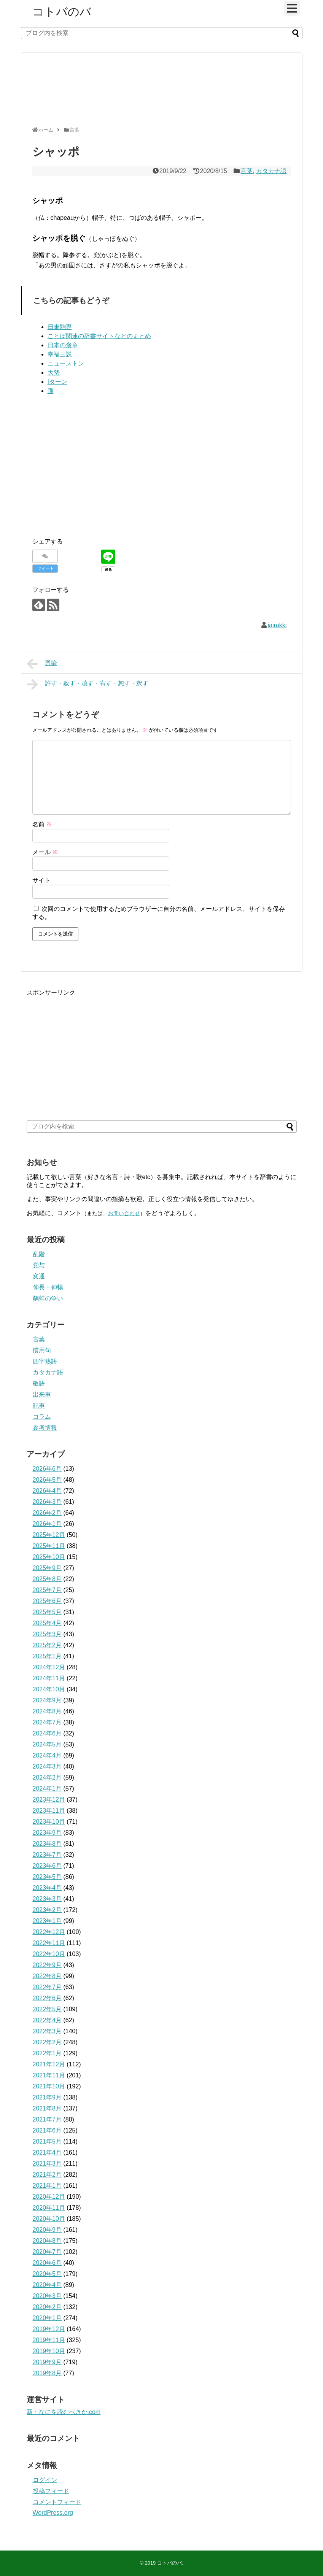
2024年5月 (47, 1744)
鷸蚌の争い (48, 1298)
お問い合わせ (124, 1213)
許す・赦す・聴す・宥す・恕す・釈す (88, 684)
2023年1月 (47, 1921)
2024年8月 (47, 1711)
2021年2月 (47, 2174)
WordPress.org (53, 2512)
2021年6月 (47, 2130)
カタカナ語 (271, 171)
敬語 (39, 1383)
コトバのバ (61, 11)
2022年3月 (47, 2031)
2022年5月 (47, 2009)
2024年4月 (47, 1755)
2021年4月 (47, 2152)
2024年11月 (49, 1678)
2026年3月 (47, 1502)
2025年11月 (49, 1546)
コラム (42, 1416)
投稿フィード (51, 2491)
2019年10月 (49, 2351)
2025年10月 (49, 1557)
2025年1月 (47, 1656)
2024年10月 (49, 1689)
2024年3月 (47, 1766)
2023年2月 (47, 1910)
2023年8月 (47, 1843)
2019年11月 (49, 2340)
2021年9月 (47, 2097)
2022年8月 (47, 1976)
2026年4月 (47, 1490)
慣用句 (42, 1350)
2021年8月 (47, 2108)
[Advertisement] (159, 93)
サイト (41, 880)
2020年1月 (47, 2318)
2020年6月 (47, 2263)
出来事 (42, 1394)
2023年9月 (47, 1832)
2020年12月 (49, 2196)
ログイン (45, 2480)
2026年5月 (47, 1479)
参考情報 (45, 1427)
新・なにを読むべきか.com (64, 2412)
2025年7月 (47, 1590)
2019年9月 (47, 2362)
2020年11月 (49, 2207)
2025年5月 (47, 1612)
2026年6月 (47, 1468)
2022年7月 (47, 1987)
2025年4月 (47, 1623)
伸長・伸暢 (48, 1287)
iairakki (277, 625)
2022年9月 (47, 1965)
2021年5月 (47, 2141)
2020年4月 (47, 2285)
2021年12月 (49, 2064)
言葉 (246, 171)
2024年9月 (47, 1700)
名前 (42, 824)
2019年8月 (47, 2373)
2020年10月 (49, 2218)
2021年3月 (47, 2163)
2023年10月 (49, 1821)
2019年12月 (49, 2329)
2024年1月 (47, 1788)
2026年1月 (47, 1524)
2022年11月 (49, 1943)
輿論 (42, 664)
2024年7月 (47, 1722)
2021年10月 (49, 2086)
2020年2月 (47, 2307)
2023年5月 (47, 1877)
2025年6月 (47, 1601)
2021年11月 (49, 2075)
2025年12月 (49, 1535)
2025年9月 (47, 1568)
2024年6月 (47, 1733)
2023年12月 (49, 1799)
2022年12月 (49, 1932)
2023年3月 (47, 1899)
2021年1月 (47, 2185)
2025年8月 (47, 1579)
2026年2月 (47, 1513)
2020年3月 (47, 2296)
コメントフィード (57, 2502)
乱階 (39, 1254)
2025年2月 (47, 1645)
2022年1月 (47, 2053)
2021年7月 (47, 2119)
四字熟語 (45, 1361)
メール (45, 852)
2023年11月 (49, 1810)
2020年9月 (47, 2229)
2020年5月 (47, 2274)
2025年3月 (47, 1634)
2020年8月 (47, 2241)
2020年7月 (47, 2252)
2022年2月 (47, 2042)
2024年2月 (47, 1777)
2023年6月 (47, 1865)
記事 (39, 1405)
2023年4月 (47, 1888)
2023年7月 (47, 1854)
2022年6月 (47, 1998)
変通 (39, 1276)
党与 (39, 1265)
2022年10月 (49, 1954)
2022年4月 (47, 2020)
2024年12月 (49, 1667)
